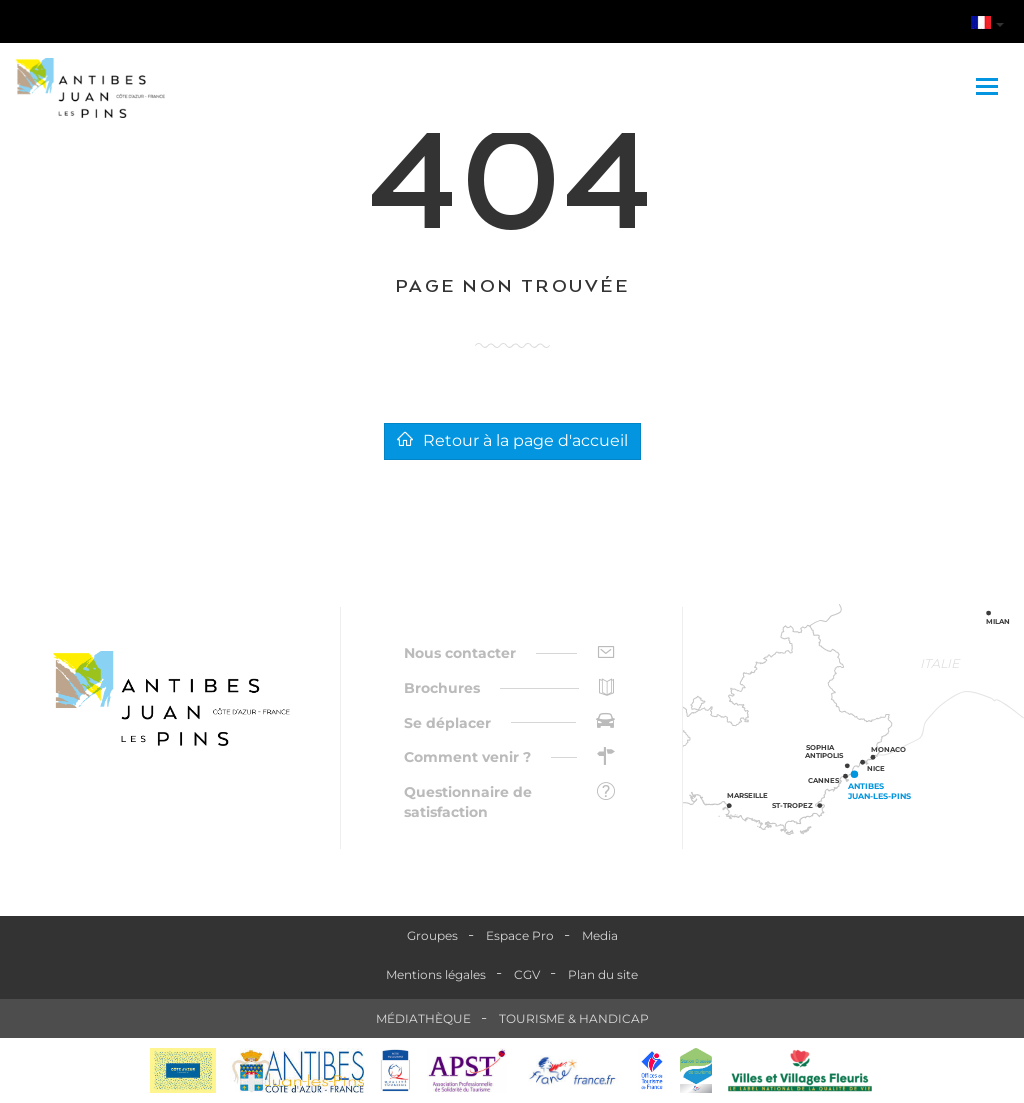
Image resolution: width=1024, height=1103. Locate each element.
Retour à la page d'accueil (512, 440)
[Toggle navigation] (989, 88)
